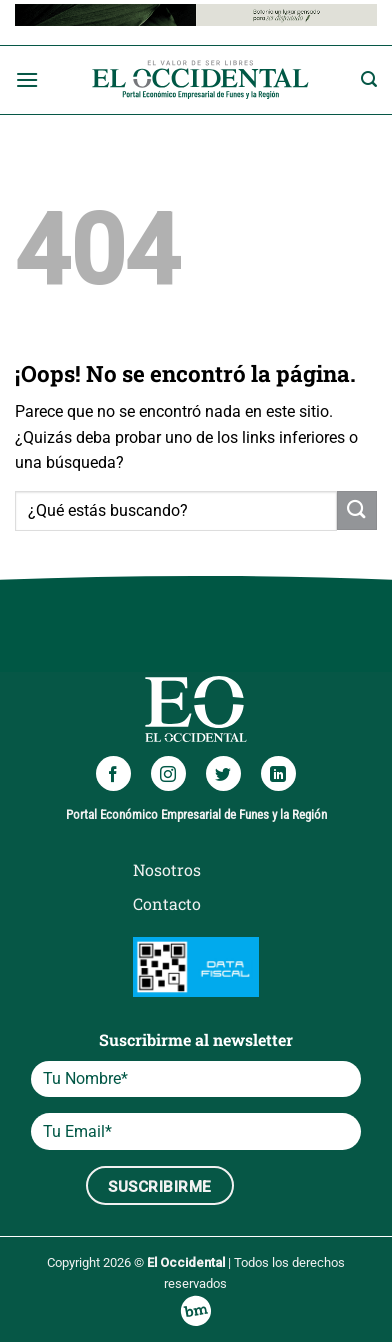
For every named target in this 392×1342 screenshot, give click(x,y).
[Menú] (27, 79)
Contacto (167, 903)
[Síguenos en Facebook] (113, 773)
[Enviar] (357, 510)
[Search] (369, 79)
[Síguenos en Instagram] (168, 773)
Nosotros (167, 869)
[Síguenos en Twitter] (223, 773)
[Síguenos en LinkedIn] (278, 773)
